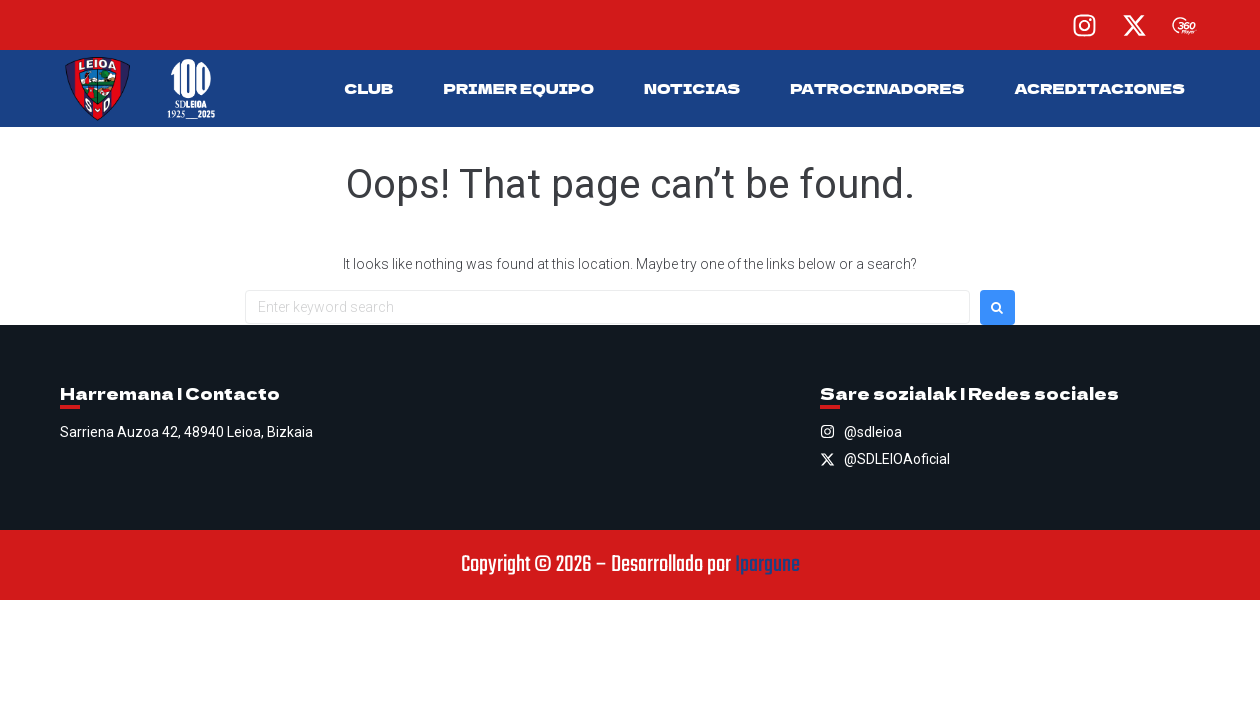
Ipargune (767, 565)
